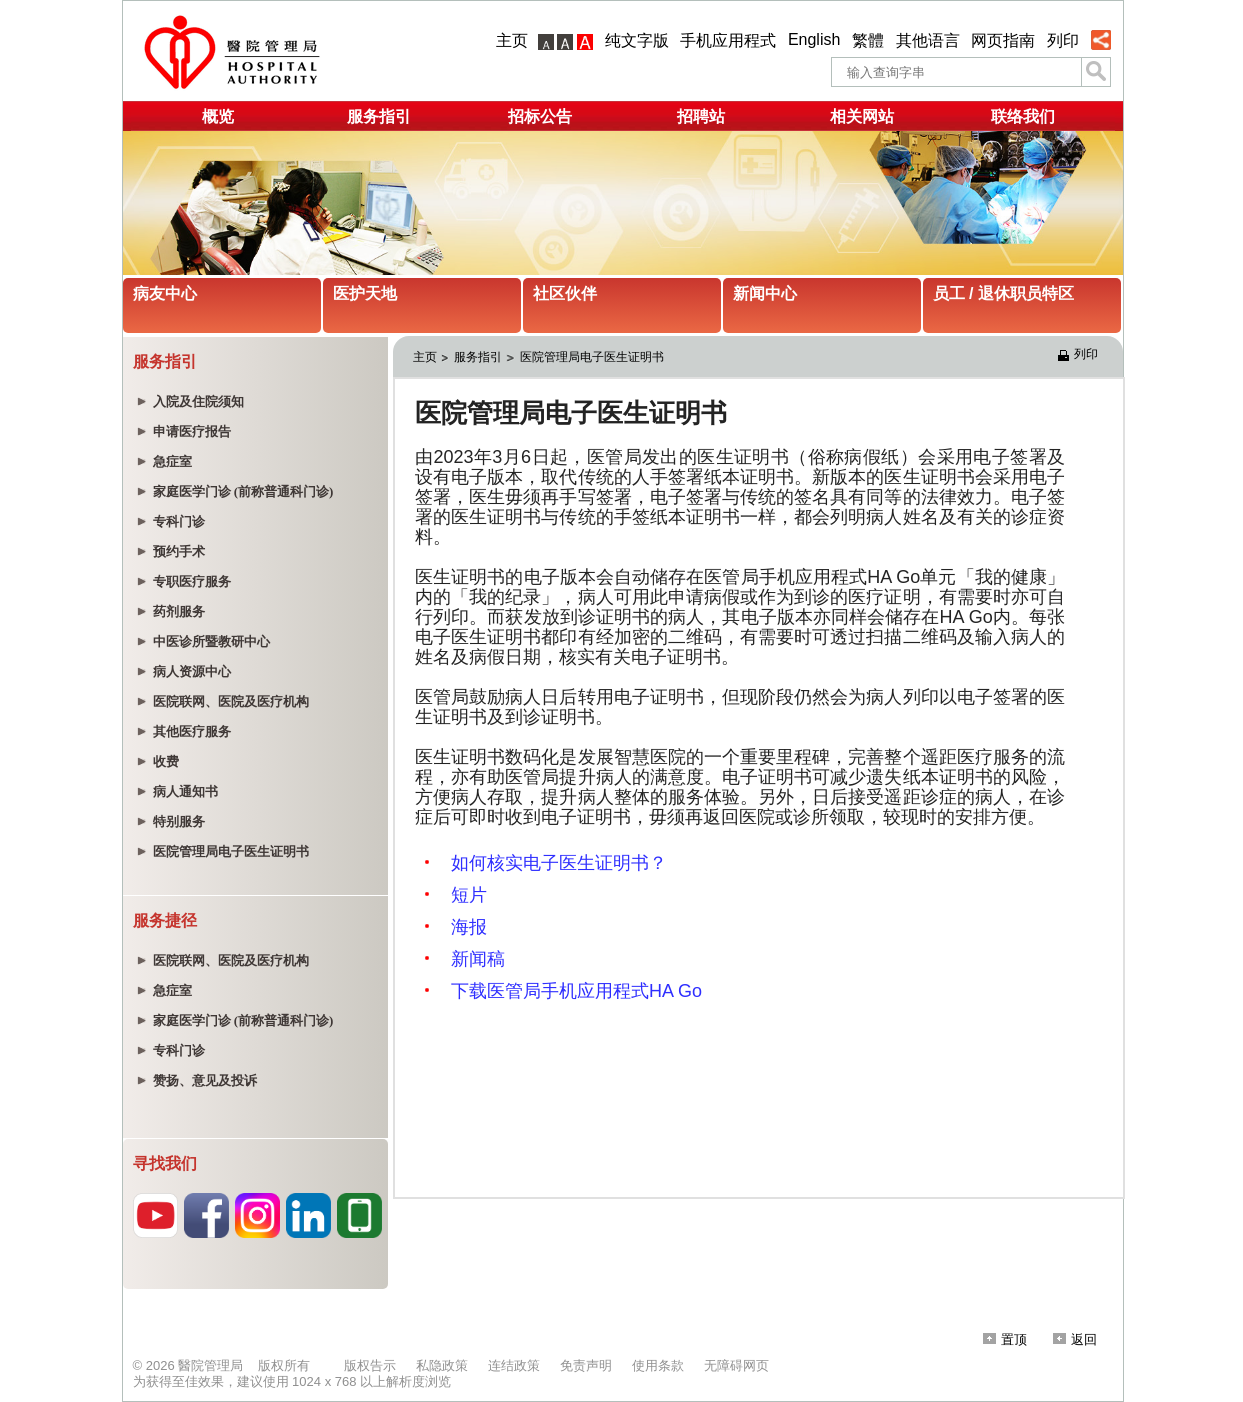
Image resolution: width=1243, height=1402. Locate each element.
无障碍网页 (736, 1365)
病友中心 (165, 293)
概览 (218, 116)
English (814, 39)
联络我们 (1023, 116)
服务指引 (379, 116)
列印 (1063, 40)
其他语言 (928, 40)
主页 (512, 40)
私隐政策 (442, 1365)
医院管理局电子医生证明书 (592, 357)
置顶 (1005, 1339)
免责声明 (586, 1365)
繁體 (868, 40)
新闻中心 (765, 293)
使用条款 (658, 1365)
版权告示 (370, 1365)
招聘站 (701, 116)
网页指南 (1003, 40)
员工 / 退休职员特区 (1003, 293)
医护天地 (365, 293)
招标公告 (540, 116)
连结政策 (514, 1365)
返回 (1075, 1339)
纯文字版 (637, 40)
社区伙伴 (565, 293)
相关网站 (862, 116)
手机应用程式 (728, 40)
